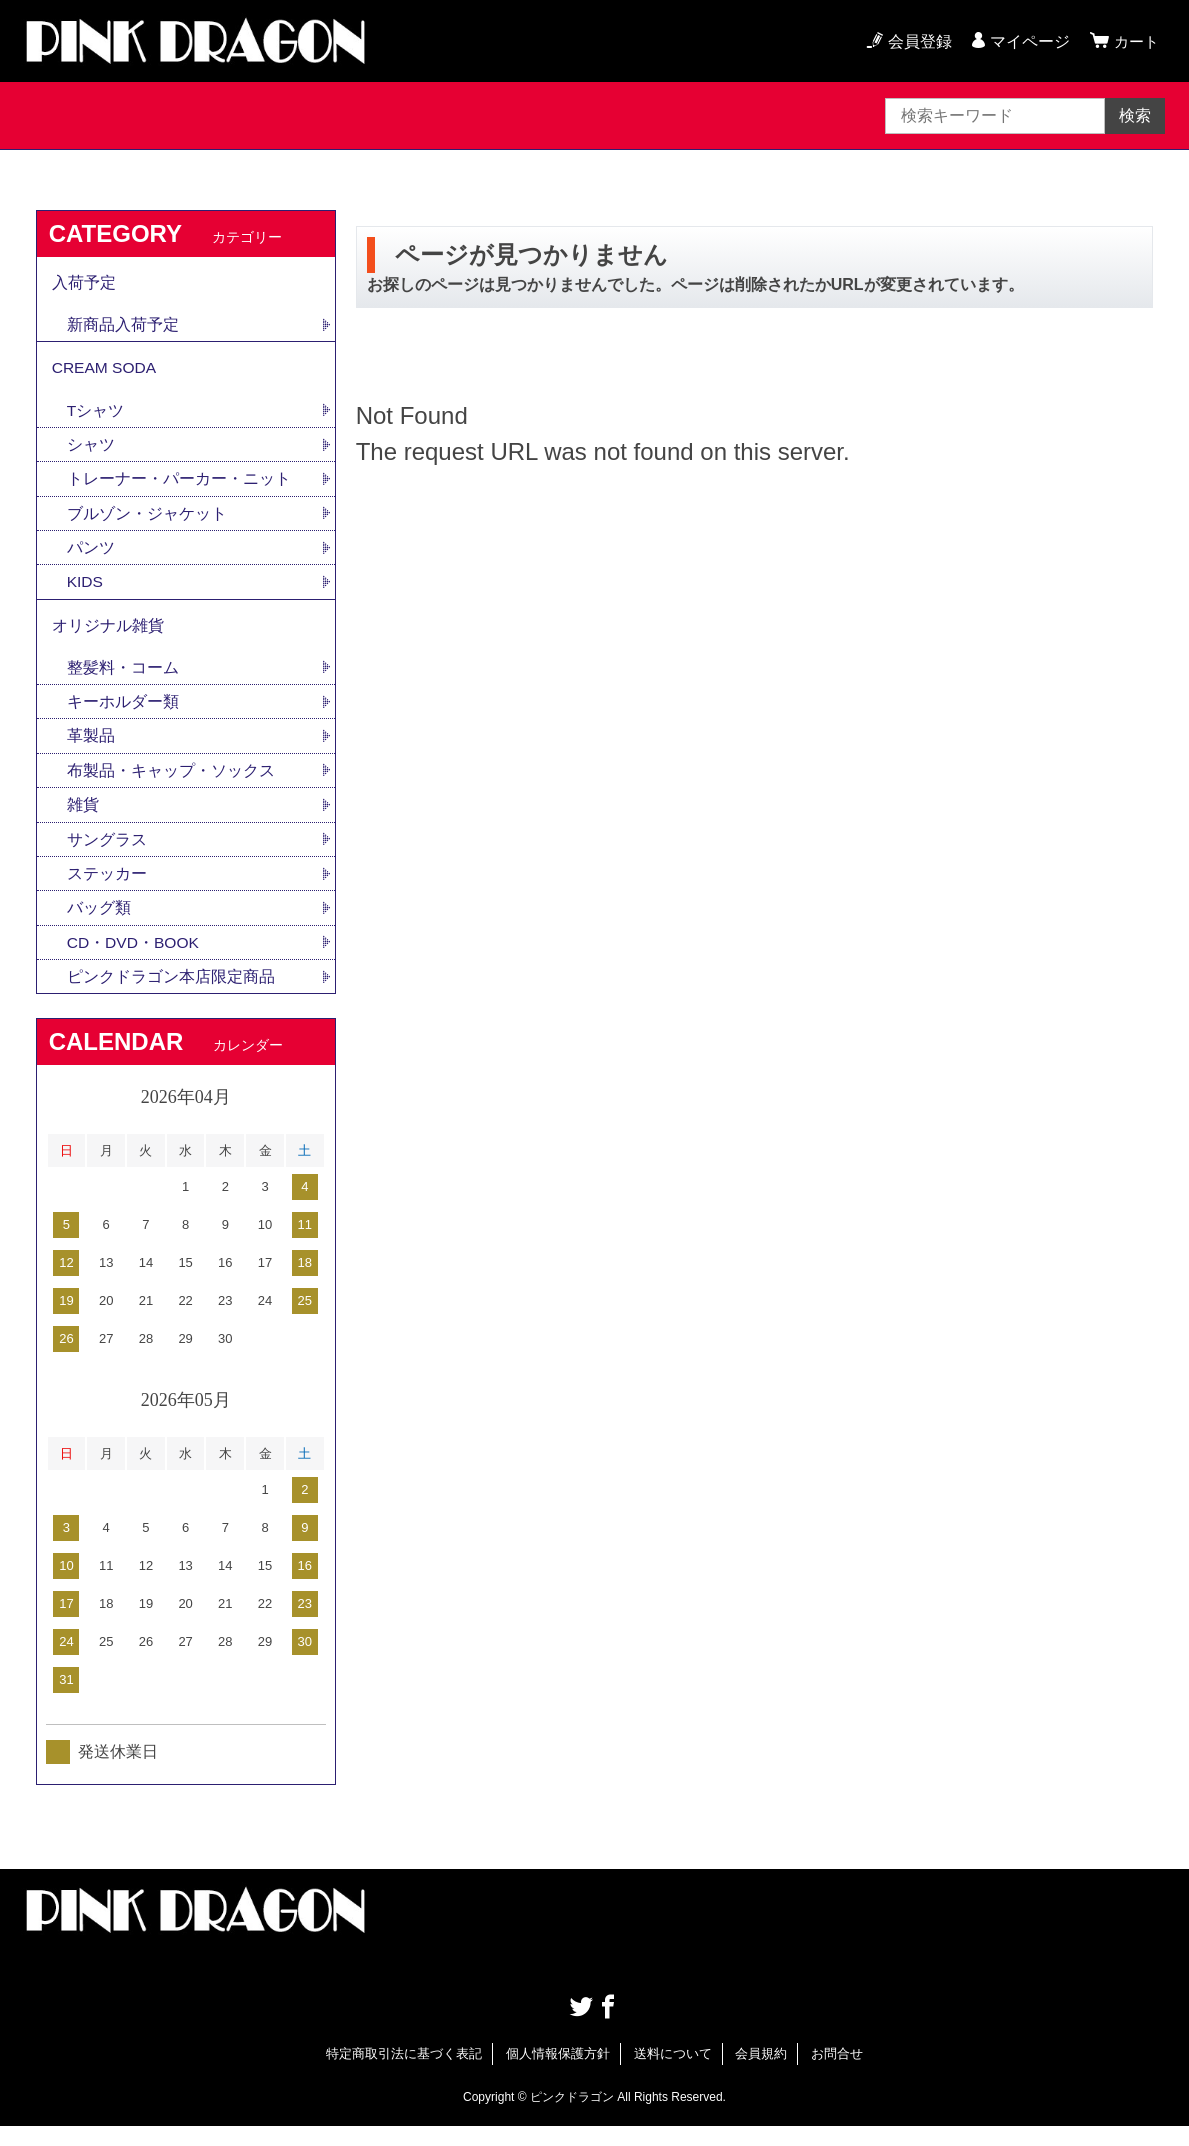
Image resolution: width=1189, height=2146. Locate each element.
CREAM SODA (106, 372)
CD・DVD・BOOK (134, 960)
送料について (673, 2073)
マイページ (1027, 41)
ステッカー (107, 890)
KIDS (85, 591)
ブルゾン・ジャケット (147, 521)
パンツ (91, 556)
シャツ (91, 451)
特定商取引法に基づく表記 (404, 2073)
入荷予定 (84, 283)
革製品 (91, 750)
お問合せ (837, 2073)
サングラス (107, 855)
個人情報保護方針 (558, 2073)
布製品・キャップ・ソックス (171, 785)
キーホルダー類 (123, 715)
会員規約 (761, 2073)
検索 (1135, 115)
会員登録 (917, 41)
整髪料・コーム (123, 680)
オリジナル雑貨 (108, 636)
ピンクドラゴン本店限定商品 (171, 995)
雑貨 (83, 820)
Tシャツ (96, 416)
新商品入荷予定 (123, 327)
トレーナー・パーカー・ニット (179, 486)
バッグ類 (99, 925)
